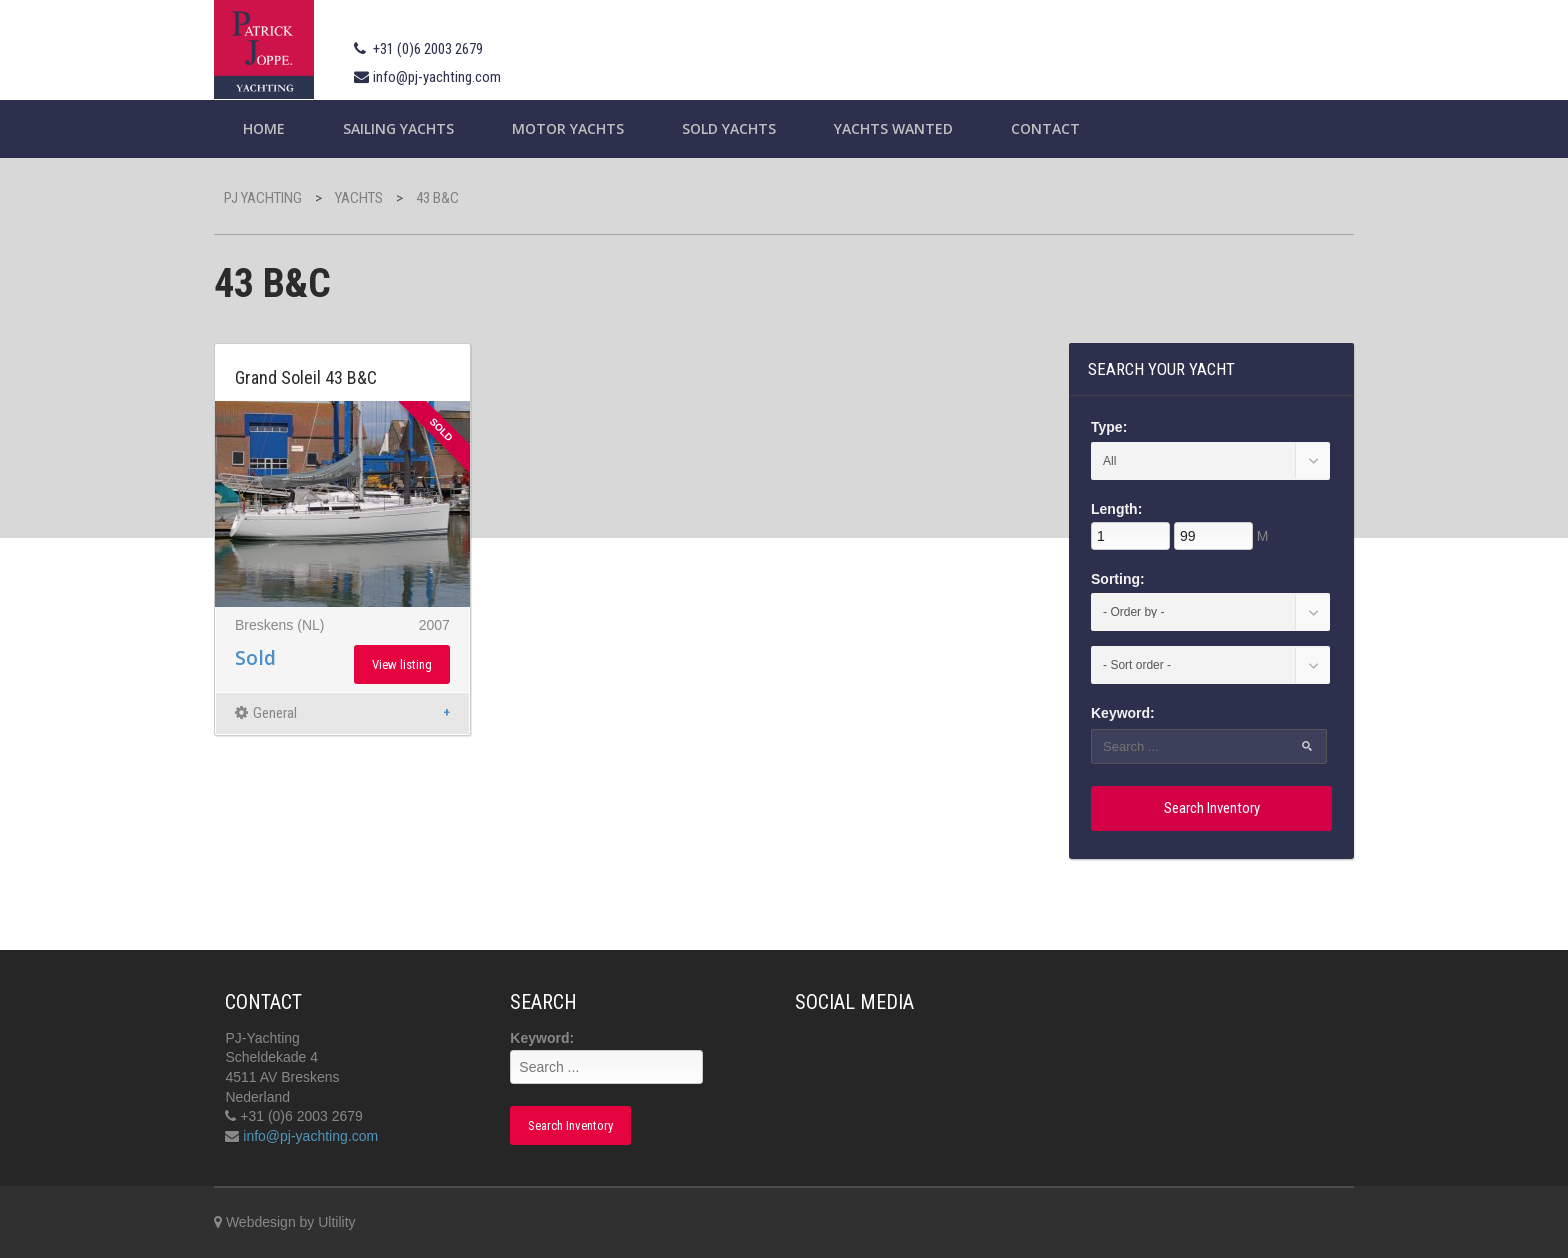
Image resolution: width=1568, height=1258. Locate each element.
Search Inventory (1212, 808)
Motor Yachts (568, 128)
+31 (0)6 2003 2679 (428, 49)
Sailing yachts (398, 128)
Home (264, 128)
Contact (1045, 128)
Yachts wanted (893, 128)
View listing (402, 664)
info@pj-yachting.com (437, 77)
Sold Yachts (729, 128)
